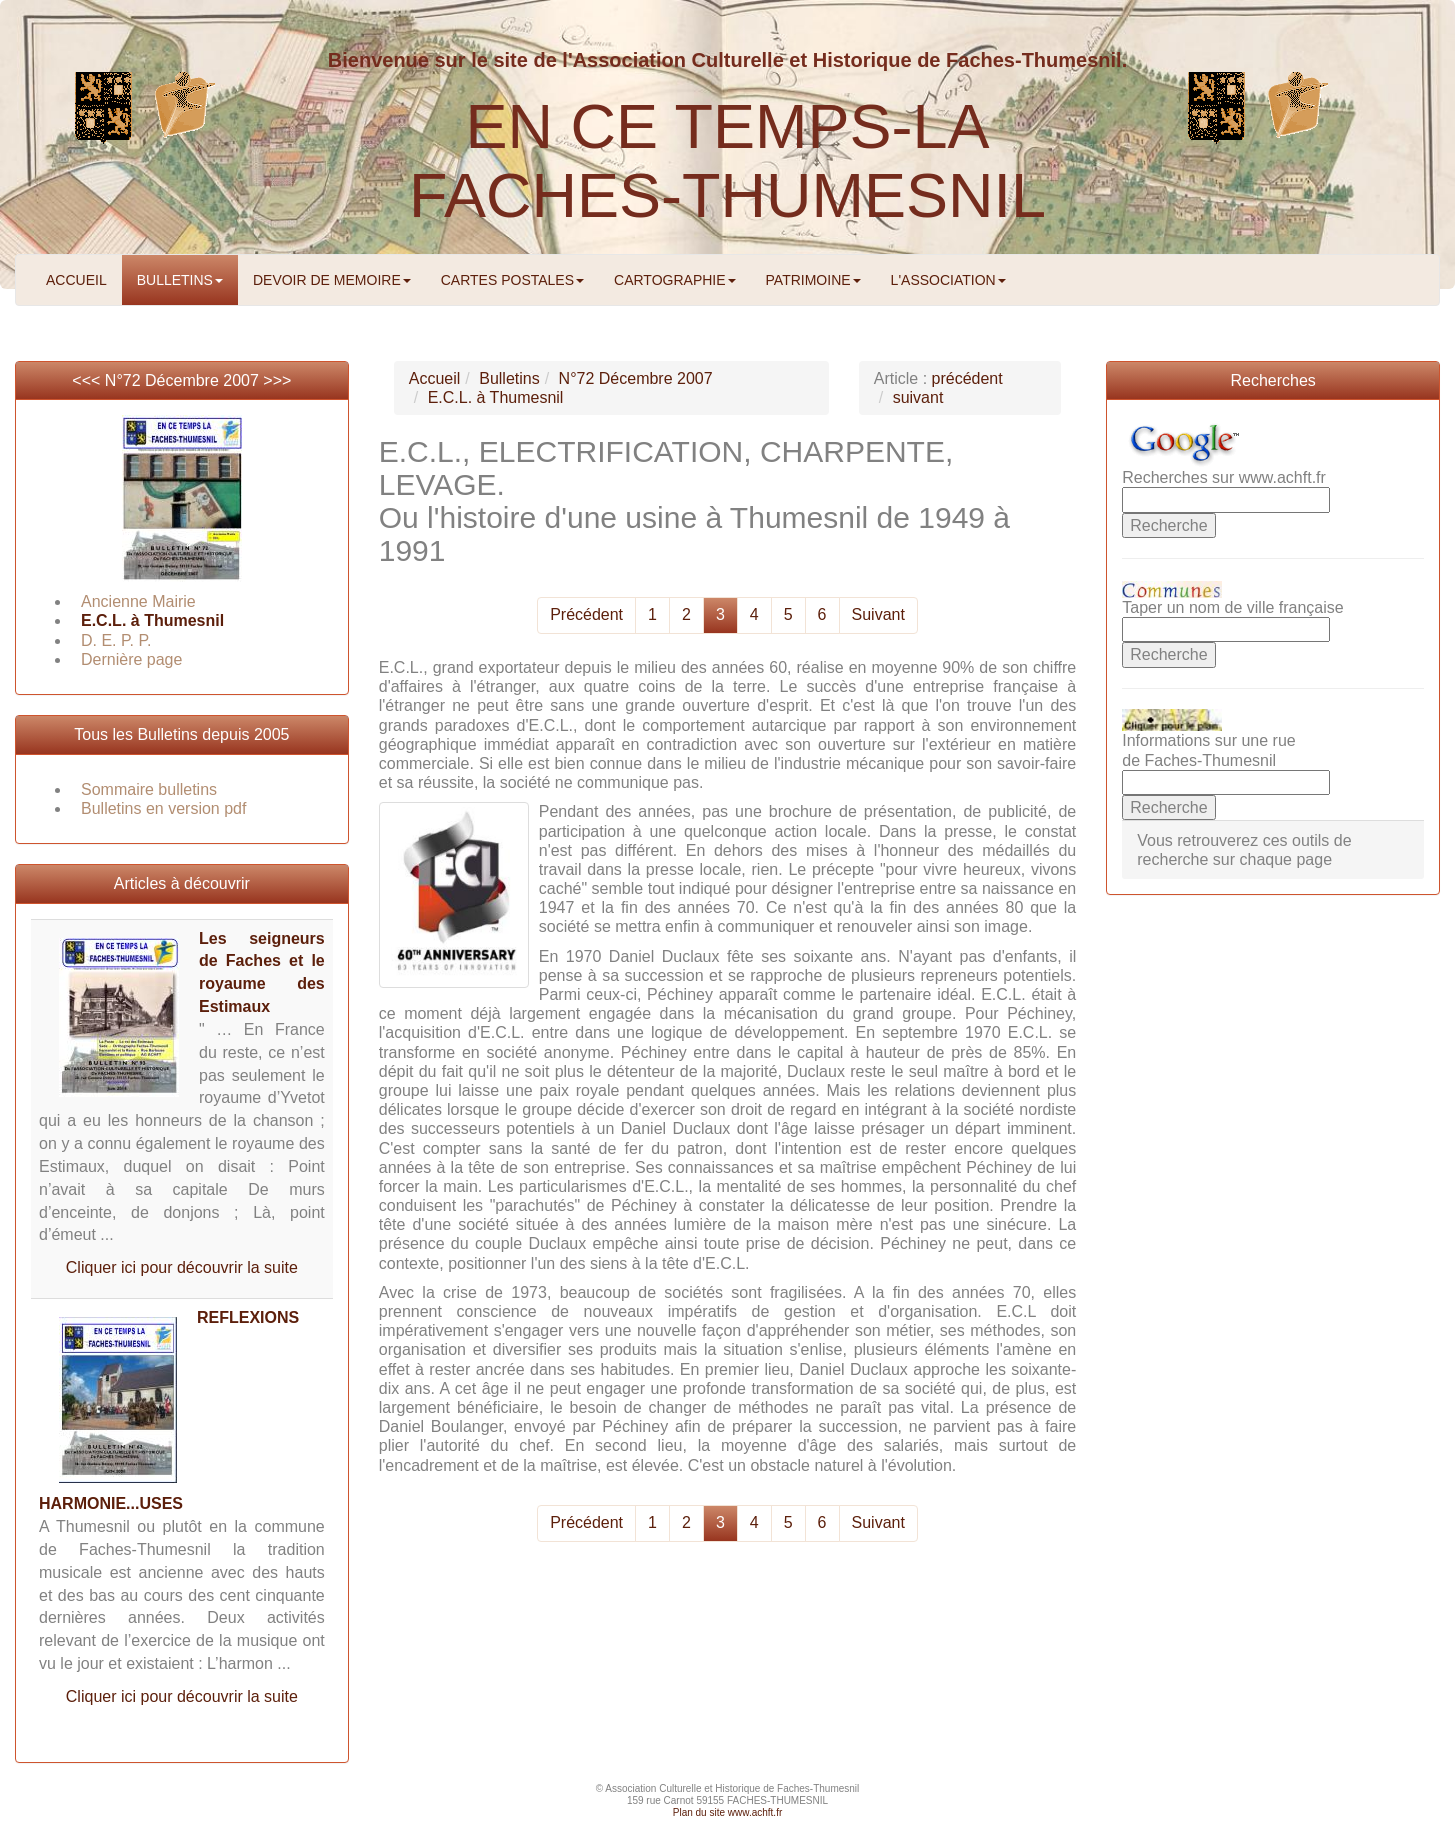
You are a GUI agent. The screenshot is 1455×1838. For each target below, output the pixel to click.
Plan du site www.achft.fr (728, 1812)
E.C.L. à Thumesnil (152, 620)
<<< (88, 380)
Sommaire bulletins (149, 789)
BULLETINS (180, 280)
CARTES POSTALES (512, 280)
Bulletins (509, 378)
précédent (967, 378)
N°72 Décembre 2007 (182, 380)
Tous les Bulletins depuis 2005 (181, 734)
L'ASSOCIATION (948, 280)
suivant (918, 397)
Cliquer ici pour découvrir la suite (182, 1267)
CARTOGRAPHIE (675, 280)
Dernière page (131, 659)
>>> (277, 380)
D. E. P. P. (116, 640)
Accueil (435, 378)
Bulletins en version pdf (163, 808)
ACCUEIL (76, 280)
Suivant (878, 614)
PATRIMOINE (813, 280)
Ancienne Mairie (138, 601)
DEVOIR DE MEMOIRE (332, 280)
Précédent (586, 614)
